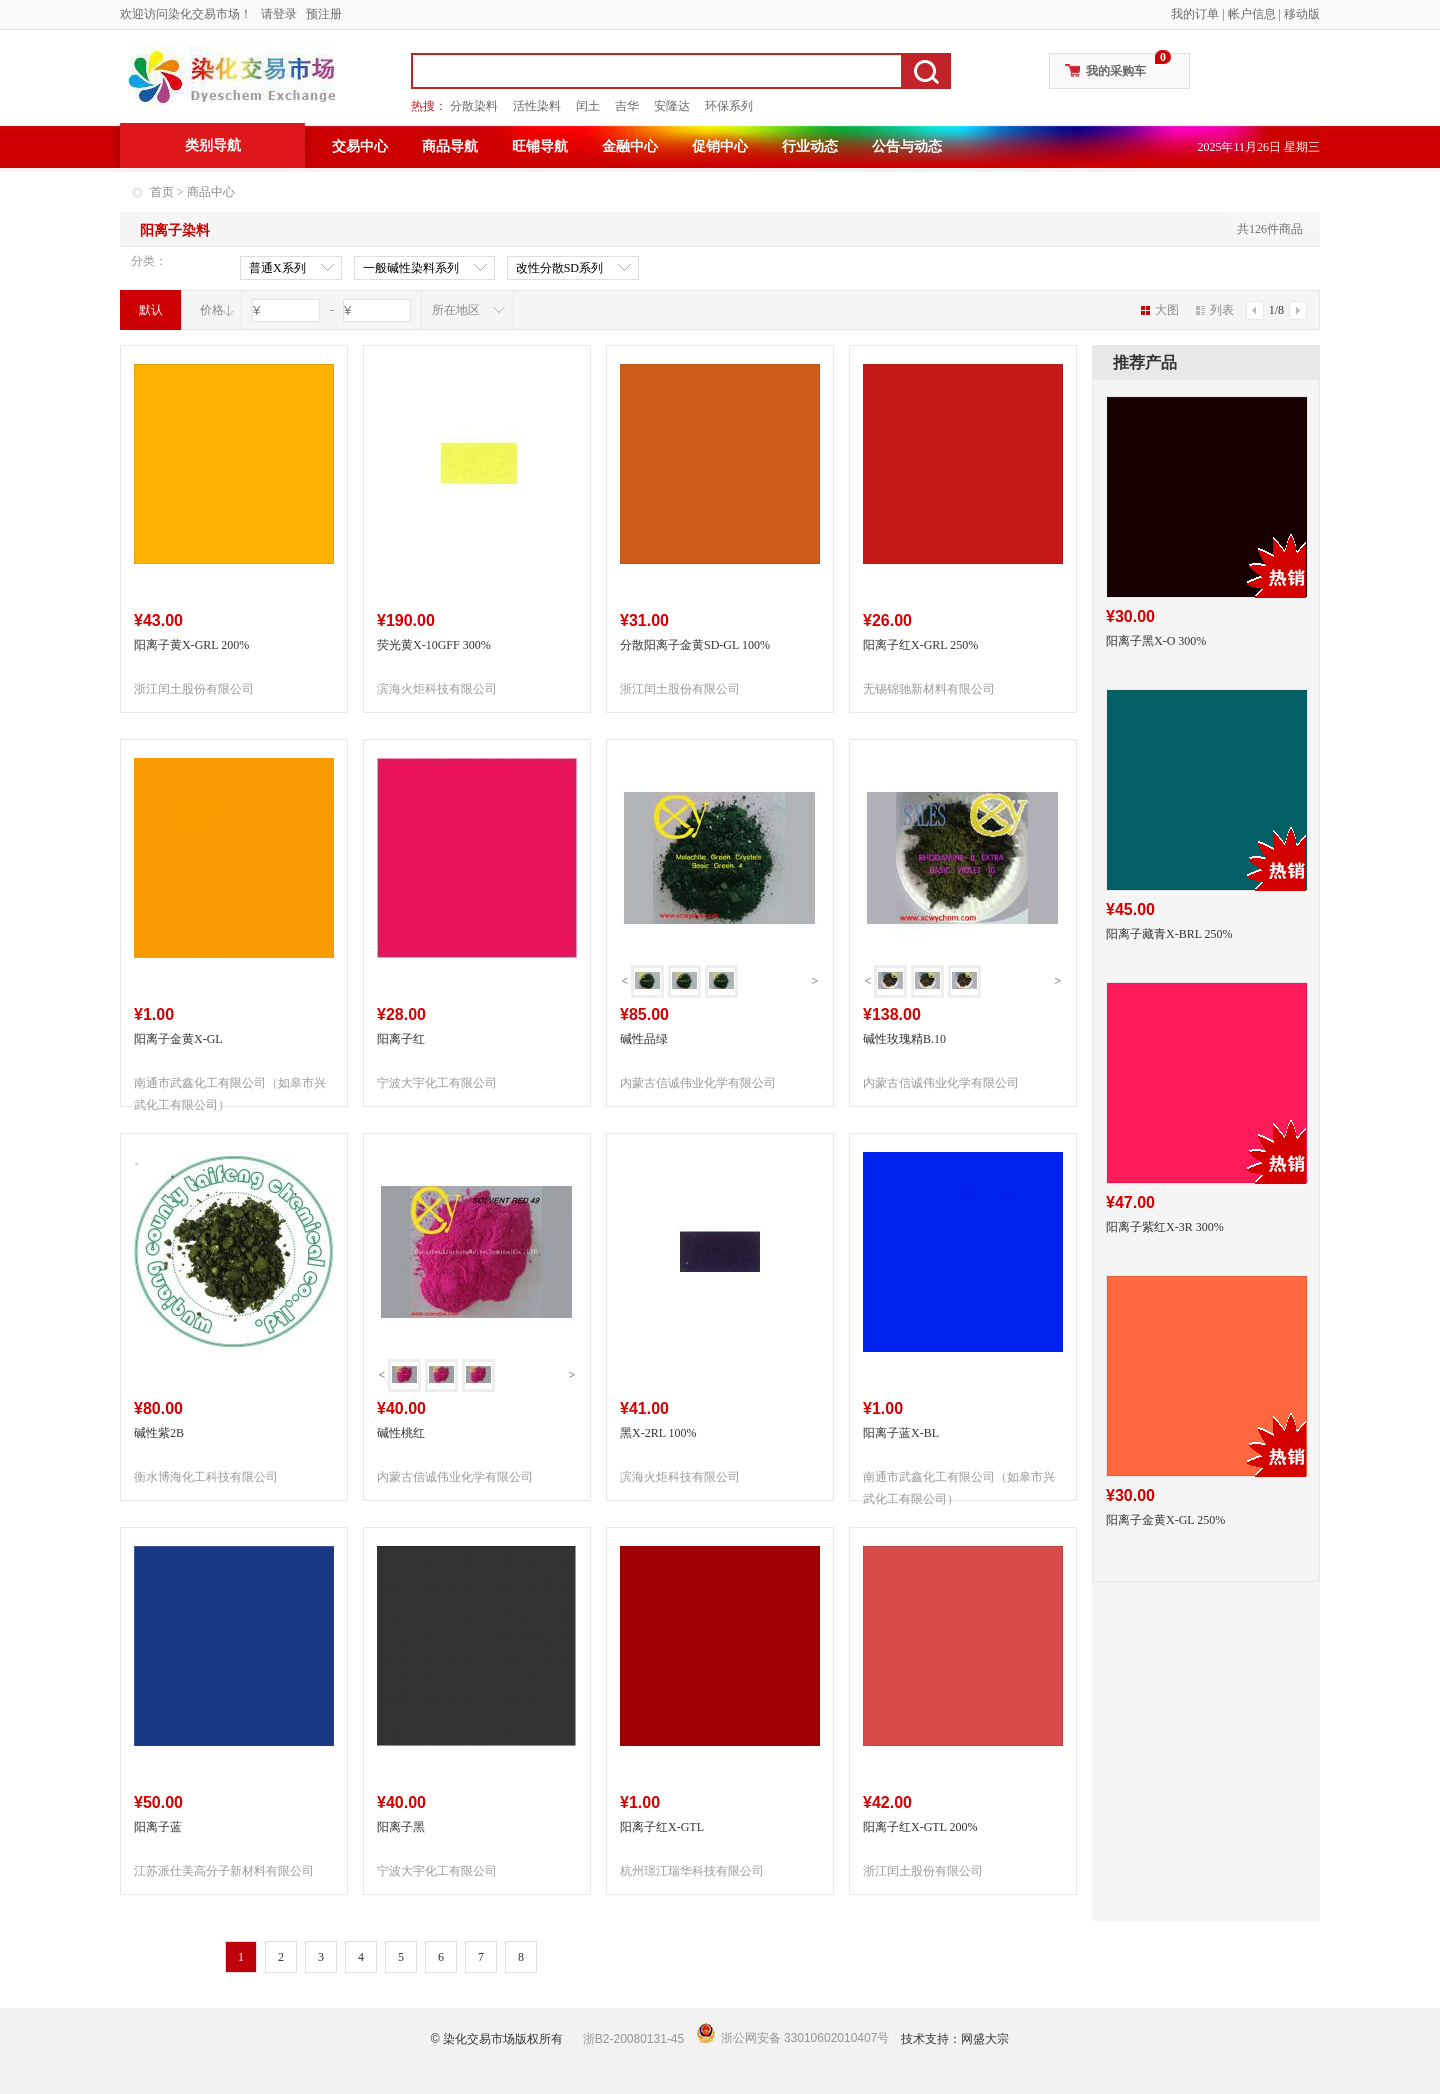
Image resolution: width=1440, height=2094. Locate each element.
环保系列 (729, 106)
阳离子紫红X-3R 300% (1165, 1227)
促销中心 (720, 146)
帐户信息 (1252, 14)
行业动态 (810, 146)
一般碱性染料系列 (411, 268)
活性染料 (537, 106)
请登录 (279, 14)
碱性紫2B (159, 1433)
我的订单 (1195, 14)
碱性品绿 (644, 1039)
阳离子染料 (175, 230)
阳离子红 (401, 1039)
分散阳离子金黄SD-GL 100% (695, 645)
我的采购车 (1116, 71)
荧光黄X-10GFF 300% (434, 645)
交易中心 (360, 146)
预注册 (324, 14)
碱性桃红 (401, 1433)
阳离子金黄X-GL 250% (1165, 1520)
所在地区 (456, 310)
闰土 (588, 106)
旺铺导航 (540, 146)
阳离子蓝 (158, 1827)
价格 (212, 310)
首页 (162, 192)
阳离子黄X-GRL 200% (191, 645)
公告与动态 (907, 146)
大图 (1160, 310)
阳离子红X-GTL (662, 1827)
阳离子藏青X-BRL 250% (1169, 934)
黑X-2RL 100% (658, 1433)
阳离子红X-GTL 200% (920, 1827)
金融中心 (630, 146)
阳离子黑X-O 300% (1156, 641)
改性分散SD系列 (559, 268)
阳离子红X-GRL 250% (920, 645)
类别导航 (213, 145)
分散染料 (474, 106)
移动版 (1302, 14)
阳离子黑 (401, 1827)
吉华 (627, 106)
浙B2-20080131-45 (633, 2039)
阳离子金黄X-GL (178, 1039)
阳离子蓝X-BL (901, 1433)
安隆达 (672, 106)
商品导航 (450, 146)
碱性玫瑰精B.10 (904, 1039)
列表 (1215, 310)
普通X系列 (277, 268)
